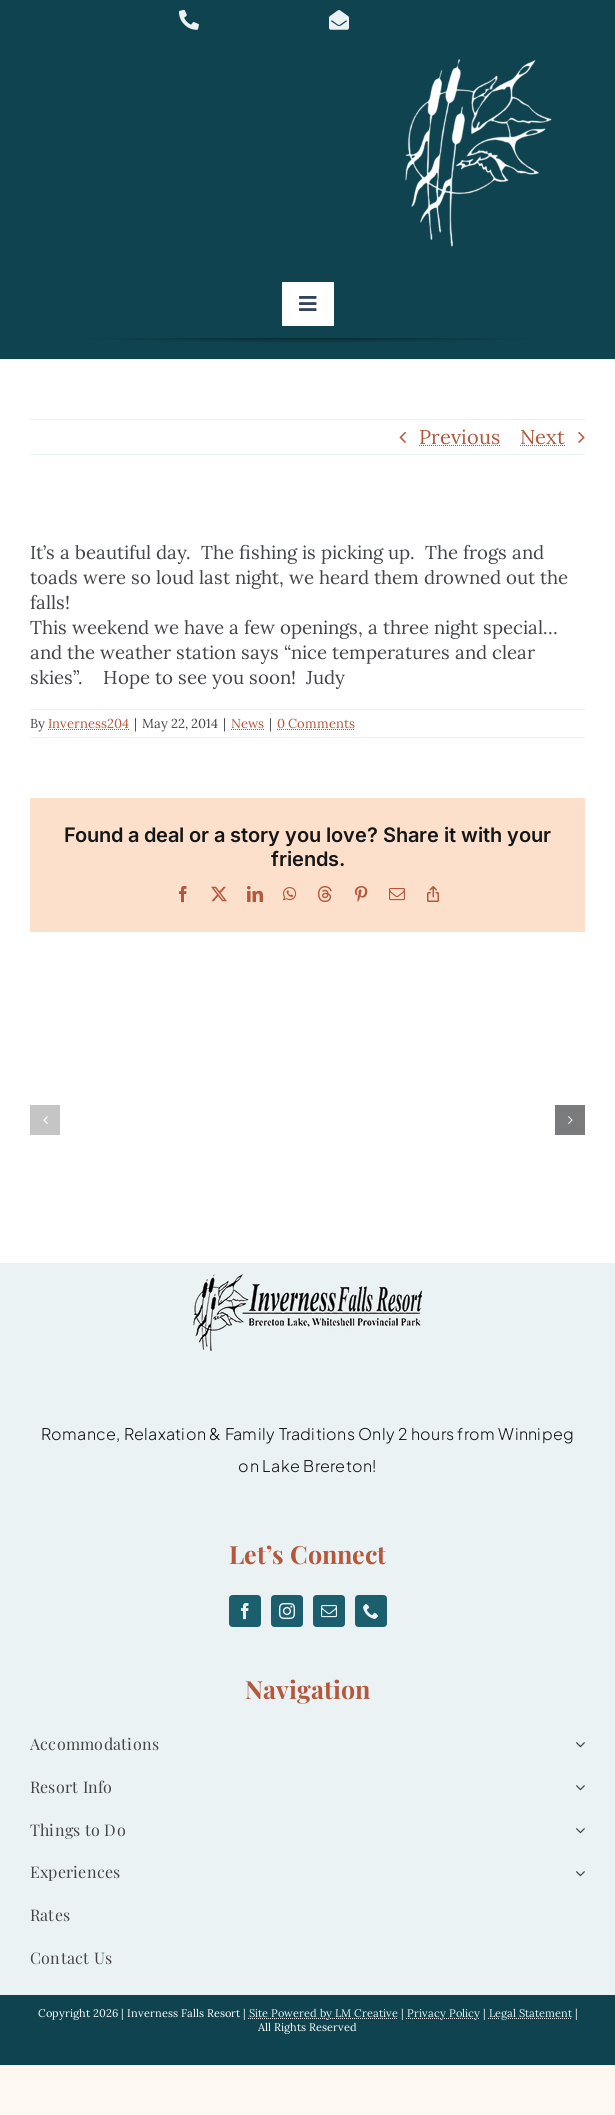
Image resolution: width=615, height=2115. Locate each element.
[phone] (371, 1611)
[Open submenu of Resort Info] (576, 1787)
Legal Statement (530, 2013)
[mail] (329, 1611)
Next (542, 436)
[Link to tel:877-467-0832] (237, 20)
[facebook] (245, 1611)
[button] (45, 1120)
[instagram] (287, 1611)
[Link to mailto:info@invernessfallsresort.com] (387, 20)
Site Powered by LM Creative (323, 2013)
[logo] (485, 59)
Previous (459, 436)
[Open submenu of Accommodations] (576, 1744)
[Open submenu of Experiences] (576, 1872)
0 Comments (316, 723)
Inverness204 (88, 723)
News (247, 723)
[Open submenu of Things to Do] (576, 1830)
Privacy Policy (443, 2013)
